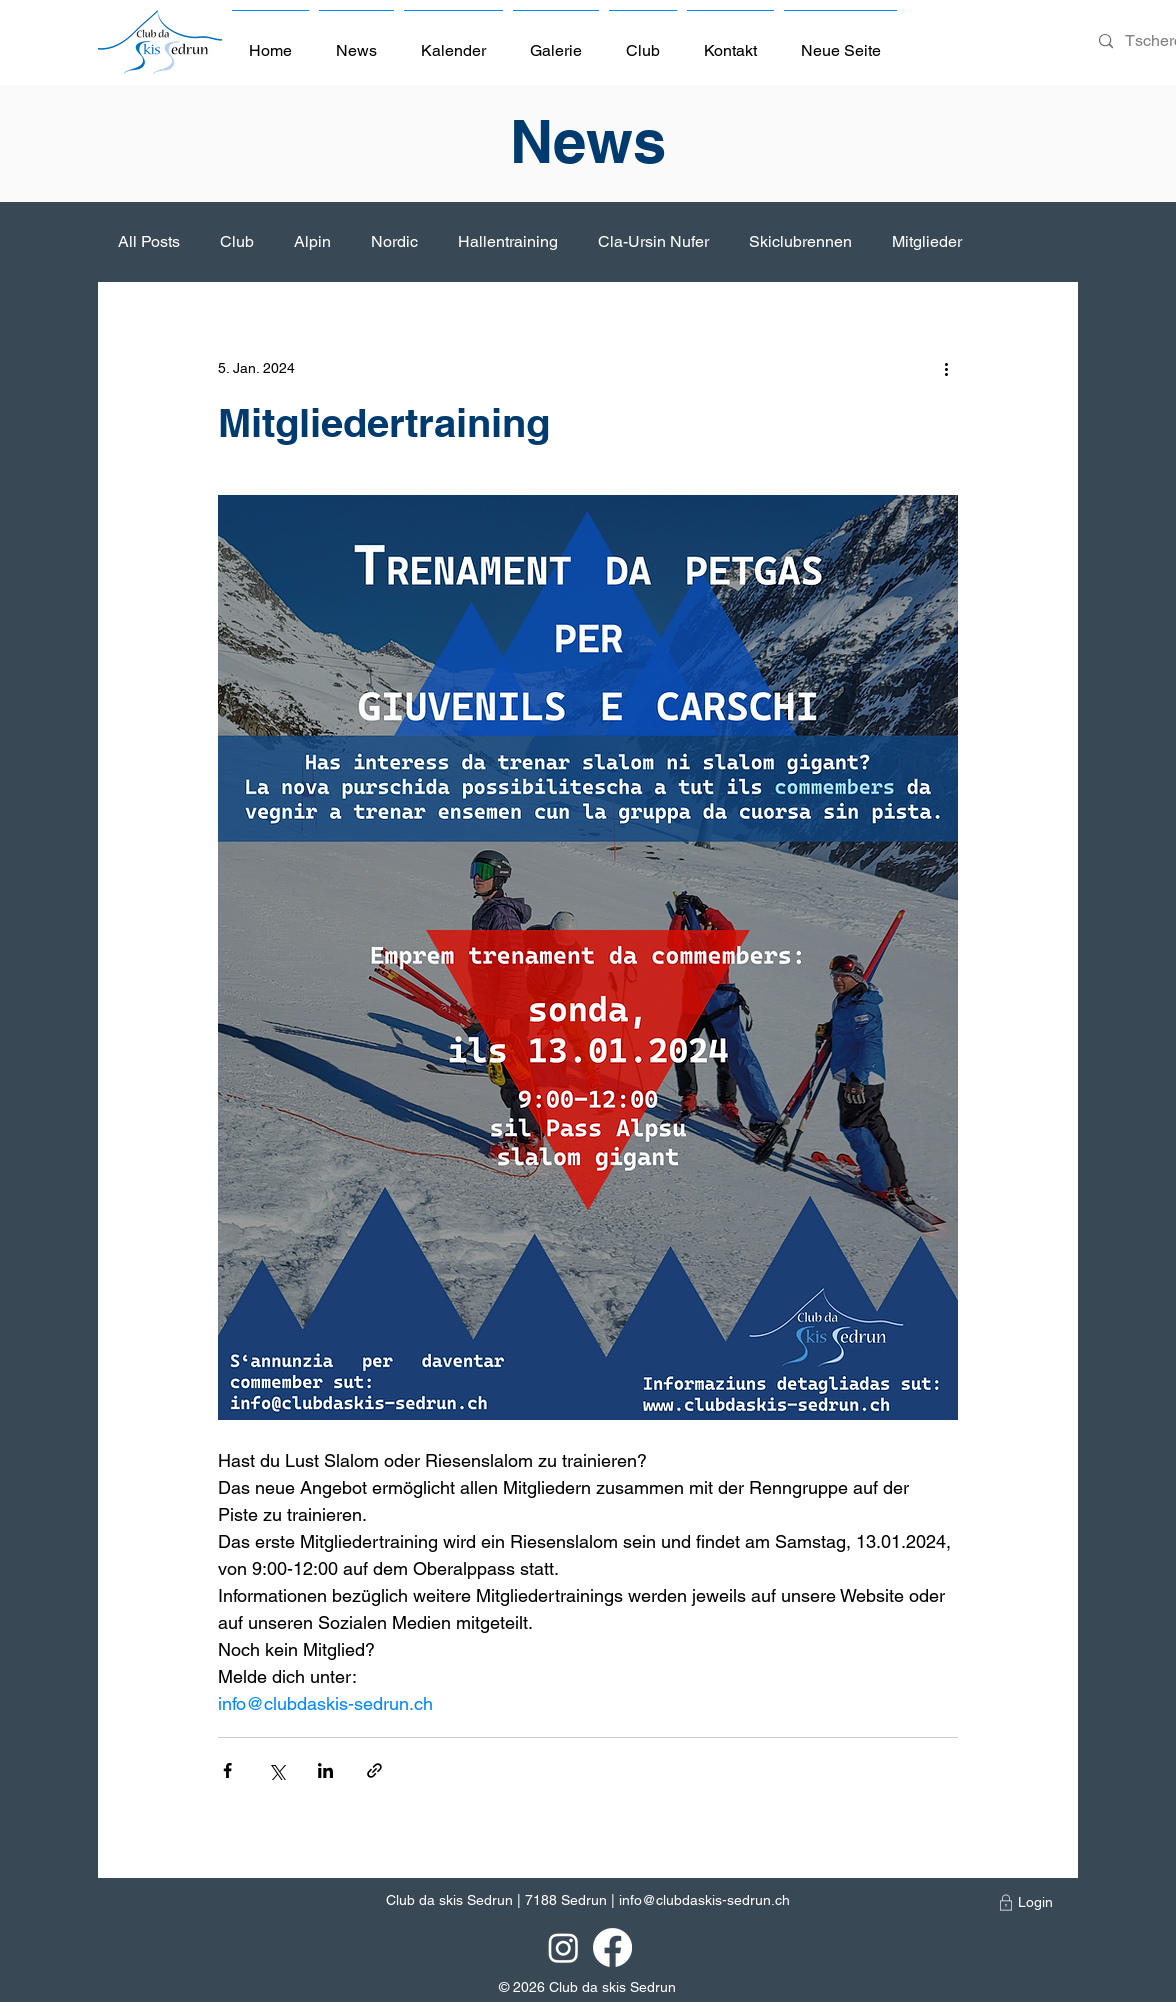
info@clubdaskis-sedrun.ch (704, 1900)
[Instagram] (563, 1947)
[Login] (1035, 1903)
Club (237, 241)
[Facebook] (612, 1947)
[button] (643, 42)
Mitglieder (927, 241)
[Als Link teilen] (374, 1770)
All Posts (149, 241)
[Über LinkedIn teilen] (325, 1770)
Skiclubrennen (800, 241)
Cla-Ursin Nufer (653, 241)
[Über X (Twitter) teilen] (276, 1770)
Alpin (312, 241)
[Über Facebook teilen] (227, 1770)
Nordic (394, 241)
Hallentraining (508, 241)
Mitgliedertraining (384, 422)
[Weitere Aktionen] (946, 368)
